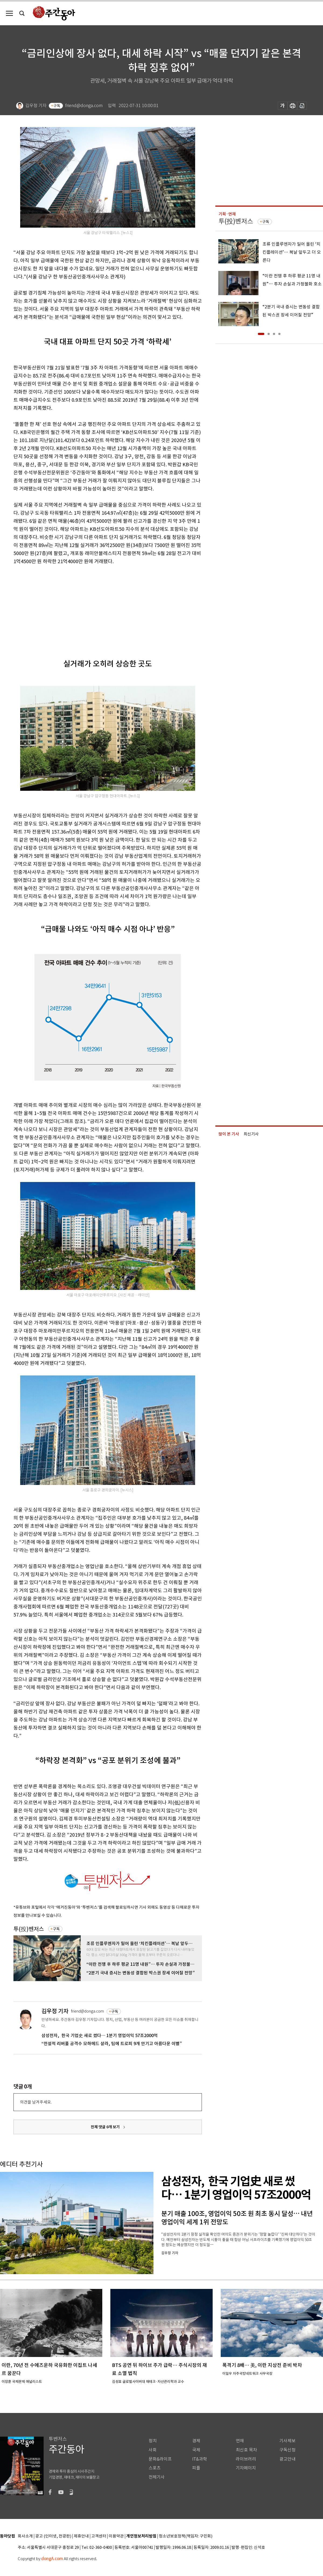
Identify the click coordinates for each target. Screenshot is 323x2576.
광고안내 (287, 2459)
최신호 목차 (246, 2450)
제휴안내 (81, 2536)
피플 (196, 2468)
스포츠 (155, 2468)
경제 (196, 2440)
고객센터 (98, 2536)
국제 (196, 2450)
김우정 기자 (54, 2011)
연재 (240, 2440)
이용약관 (116, 2536)
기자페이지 (246, 2468)
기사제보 (287, 2440)
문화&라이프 (160, 2459)
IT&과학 (199, 2459)
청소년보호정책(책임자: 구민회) (185, 2536)
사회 (153, 2450)
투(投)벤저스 (28, 1929)
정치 (153, 2440)
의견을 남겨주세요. (36, 2102)
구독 (56, 105)
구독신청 (287, 2450)
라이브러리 (246, 2459)
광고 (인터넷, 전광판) (53, 2536)
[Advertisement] (94, 607)
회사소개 (25, 2536)
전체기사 (157, 2477)
